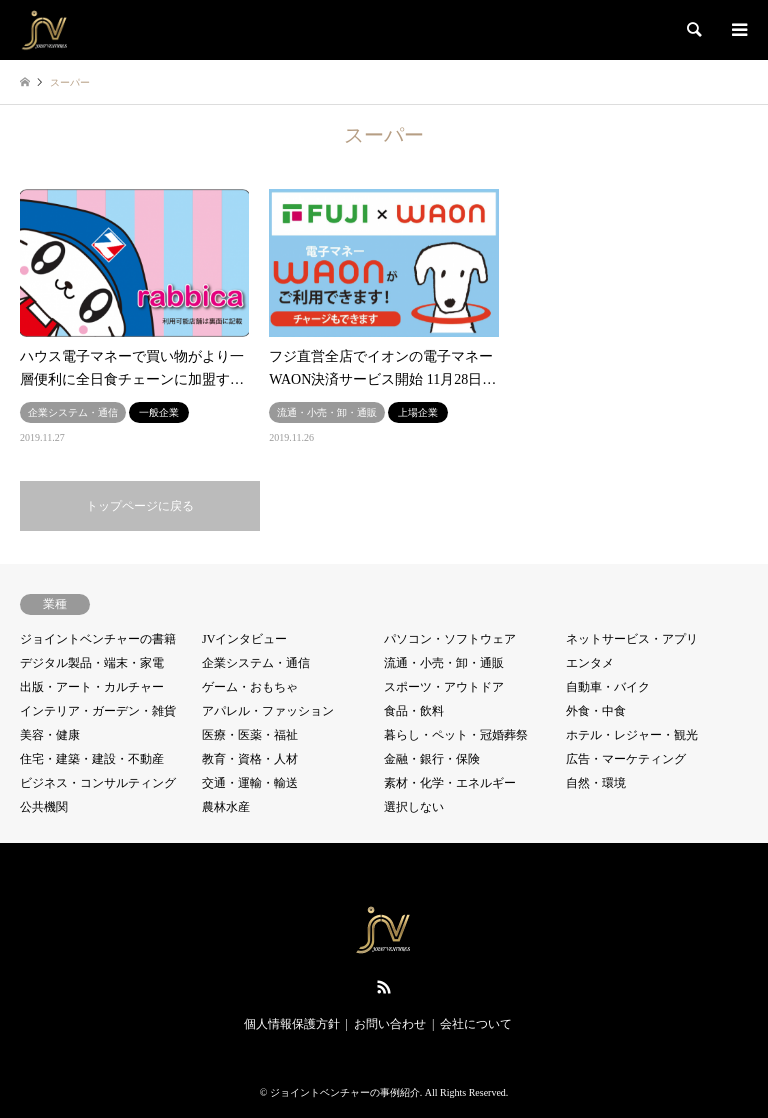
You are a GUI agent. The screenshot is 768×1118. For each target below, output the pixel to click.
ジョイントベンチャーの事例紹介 (345, 1092)
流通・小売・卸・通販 (444, 663)
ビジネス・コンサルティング (98, 783)
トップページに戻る (140, 506)
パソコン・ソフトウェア (450, 639)
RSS (384, 987)
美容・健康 (50, 735)
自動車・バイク (608, 687)
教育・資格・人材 (250, 759)
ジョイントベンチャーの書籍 (98, 639)
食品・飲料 (414, 711)
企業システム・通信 (256, 663)
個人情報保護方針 (292, 1024)
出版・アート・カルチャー (92, 687)
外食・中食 (596, 711)
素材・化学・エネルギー (450, 783)
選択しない (414, 807)
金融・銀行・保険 (432, 759)
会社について (476, 1024)
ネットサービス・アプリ (632, 639)
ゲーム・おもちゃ (250, 687)
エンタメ (590, 663)
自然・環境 (596, 783)
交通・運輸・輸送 (250, 783)
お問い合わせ (390, 1024)
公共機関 (44, 807)
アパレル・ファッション (268, 711)
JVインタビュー (244, 639)
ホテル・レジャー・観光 (632, 735)
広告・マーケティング (626, 759)
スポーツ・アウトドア (444, 687)
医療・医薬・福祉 (250, 735)
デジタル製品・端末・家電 (92, 663)
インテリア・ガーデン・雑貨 (98, 711)
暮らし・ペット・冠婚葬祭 (456, 735)
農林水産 (226, 807)
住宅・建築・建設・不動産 (92, 759)
